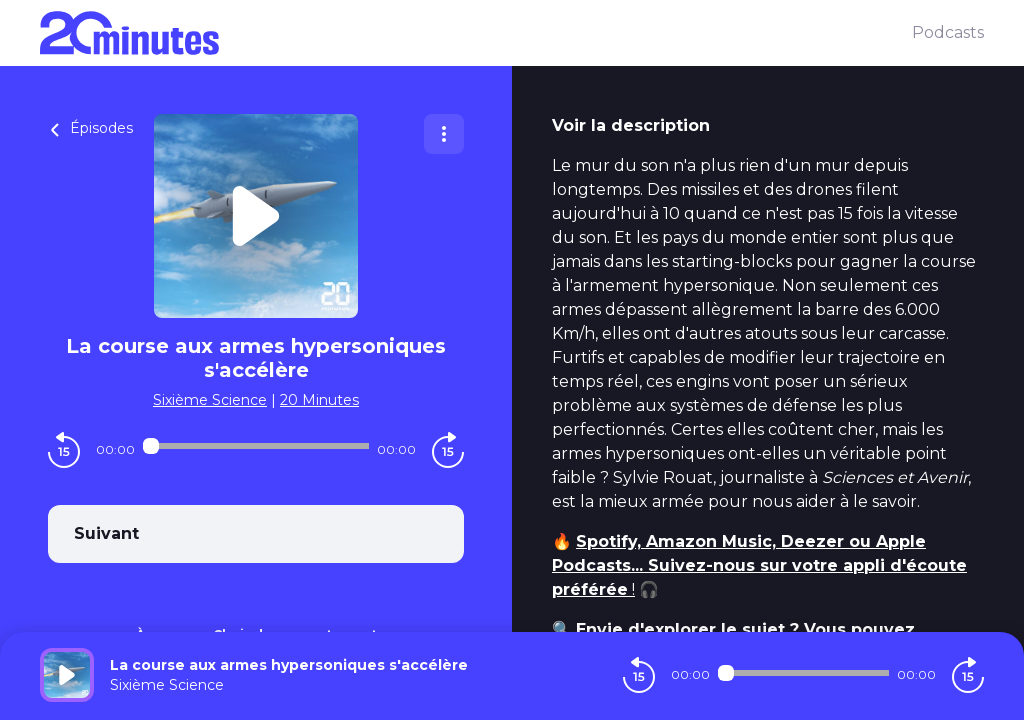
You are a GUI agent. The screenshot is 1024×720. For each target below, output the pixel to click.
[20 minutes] (476, 33)
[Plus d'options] (444, 134)
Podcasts (948, 32)
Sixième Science (210, 400)
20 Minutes (319, 400)
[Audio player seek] (256, 446)
